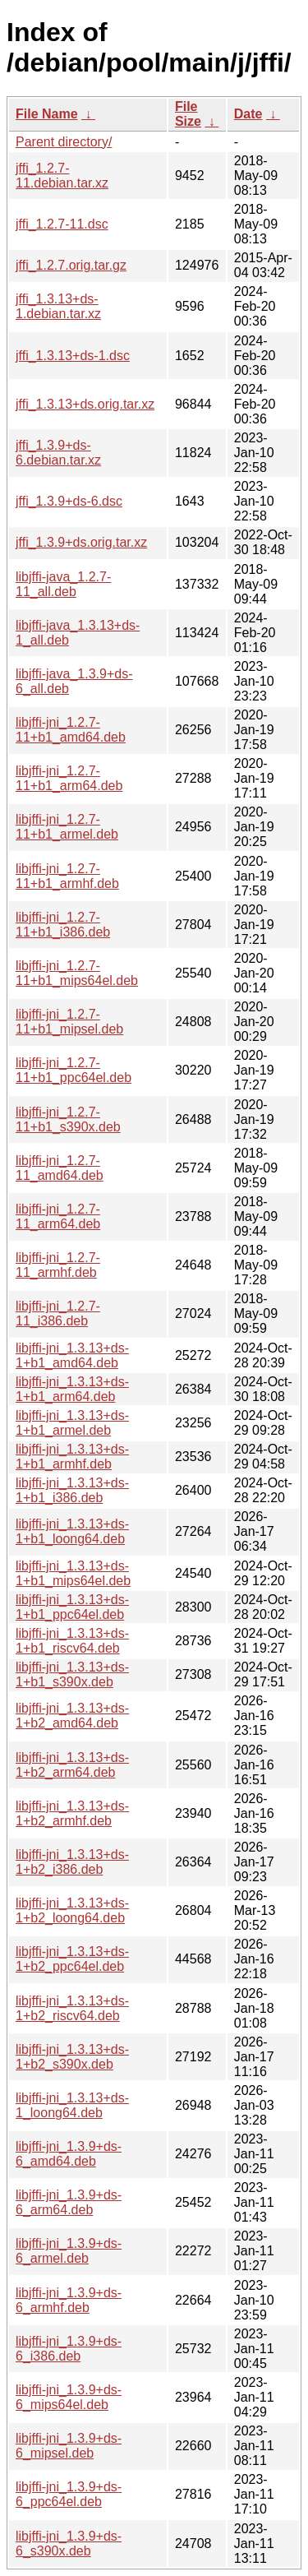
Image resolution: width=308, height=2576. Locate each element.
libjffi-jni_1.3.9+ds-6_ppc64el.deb (69, 2494)
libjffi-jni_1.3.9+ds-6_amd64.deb (69, 2153)
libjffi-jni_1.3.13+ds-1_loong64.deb (72, 2105)
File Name (47, 114)
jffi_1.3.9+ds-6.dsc (69, 501)
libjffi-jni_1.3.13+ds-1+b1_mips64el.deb (73, 1573)
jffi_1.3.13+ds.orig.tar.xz (85, 404)
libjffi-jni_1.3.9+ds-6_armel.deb (69, 2250)
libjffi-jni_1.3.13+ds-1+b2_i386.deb (72, 1862)
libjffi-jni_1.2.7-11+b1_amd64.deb (71, 729)
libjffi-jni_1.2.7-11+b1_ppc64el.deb (73, 1070)
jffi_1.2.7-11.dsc (62, 224)
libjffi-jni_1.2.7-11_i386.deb (58, 1313)
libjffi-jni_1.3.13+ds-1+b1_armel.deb (72, 1422)
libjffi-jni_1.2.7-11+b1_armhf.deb (67, 876)
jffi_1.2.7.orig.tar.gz (71, 265)
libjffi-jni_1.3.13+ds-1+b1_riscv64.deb (72, 1640)
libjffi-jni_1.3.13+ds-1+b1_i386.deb (72, 1490)
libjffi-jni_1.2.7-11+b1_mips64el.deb (77, 973)
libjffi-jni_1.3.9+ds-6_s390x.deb (69, 2543)
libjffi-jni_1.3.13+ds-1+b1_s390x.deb (72, 1674)
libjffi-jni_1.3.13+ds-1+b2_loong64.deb (72, 1910)
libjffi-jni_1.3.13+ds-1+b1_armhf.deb (72, 1456)
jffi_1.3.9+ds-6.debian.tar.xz (58, 452)
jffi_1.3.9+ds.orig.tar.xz (81, 542)
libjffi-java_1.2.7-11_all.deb (63, 584)
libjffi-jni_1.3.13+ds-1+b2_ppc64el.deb (72, 1959)
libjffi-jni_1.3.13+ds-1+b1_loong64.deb (72, 1531)
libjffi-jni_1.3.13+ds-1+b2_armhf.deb (72, 1813)
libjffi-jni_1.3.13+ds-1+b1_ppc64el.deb (72, 1607)
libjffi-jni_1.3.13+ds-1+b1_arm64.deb (72, 1389)
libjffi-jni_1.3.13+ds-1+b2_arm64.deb (72, 1764)
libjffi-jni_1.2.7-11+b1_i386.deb (63, 924)
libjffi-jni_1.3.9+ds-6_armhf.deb (69, 2300)
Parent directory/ (64, 142)
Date (248, 114)
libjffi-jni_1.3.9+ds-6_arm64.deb (69, 2202)
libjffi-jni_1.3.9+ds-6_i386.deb (69, 2348)
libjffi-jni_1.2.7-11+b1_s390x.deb (68, 1119)
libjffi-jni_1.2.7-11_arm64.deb (58, 1216)
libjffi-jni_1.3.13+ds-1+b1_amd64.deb (72, 1355)
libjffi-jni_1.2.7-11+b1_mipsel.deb (69, 1021)
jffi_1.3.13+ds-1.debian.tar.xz (58, 306)
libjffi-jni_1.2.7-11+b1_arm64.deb (69, 778)
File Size (188, 113)
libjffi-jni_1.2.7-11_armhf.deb (58, 1265)
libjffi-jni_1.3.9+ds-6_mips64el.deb (69, 2397)
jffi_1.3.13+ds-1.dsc (73, 356)
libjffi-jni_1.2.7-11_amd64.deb (59, 1168)
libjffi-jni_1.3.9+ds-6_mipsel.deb (69, 2445)
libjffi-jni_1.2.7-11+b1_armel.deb (67, 826)
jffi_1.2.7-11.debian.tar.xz (62, 175)
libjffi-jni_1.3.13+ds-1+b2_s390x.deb (72, 2056)
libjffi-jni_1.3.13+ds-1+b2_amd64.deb (72, 1715)
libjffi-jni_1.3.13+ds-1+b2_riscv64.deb (72, 2008)
